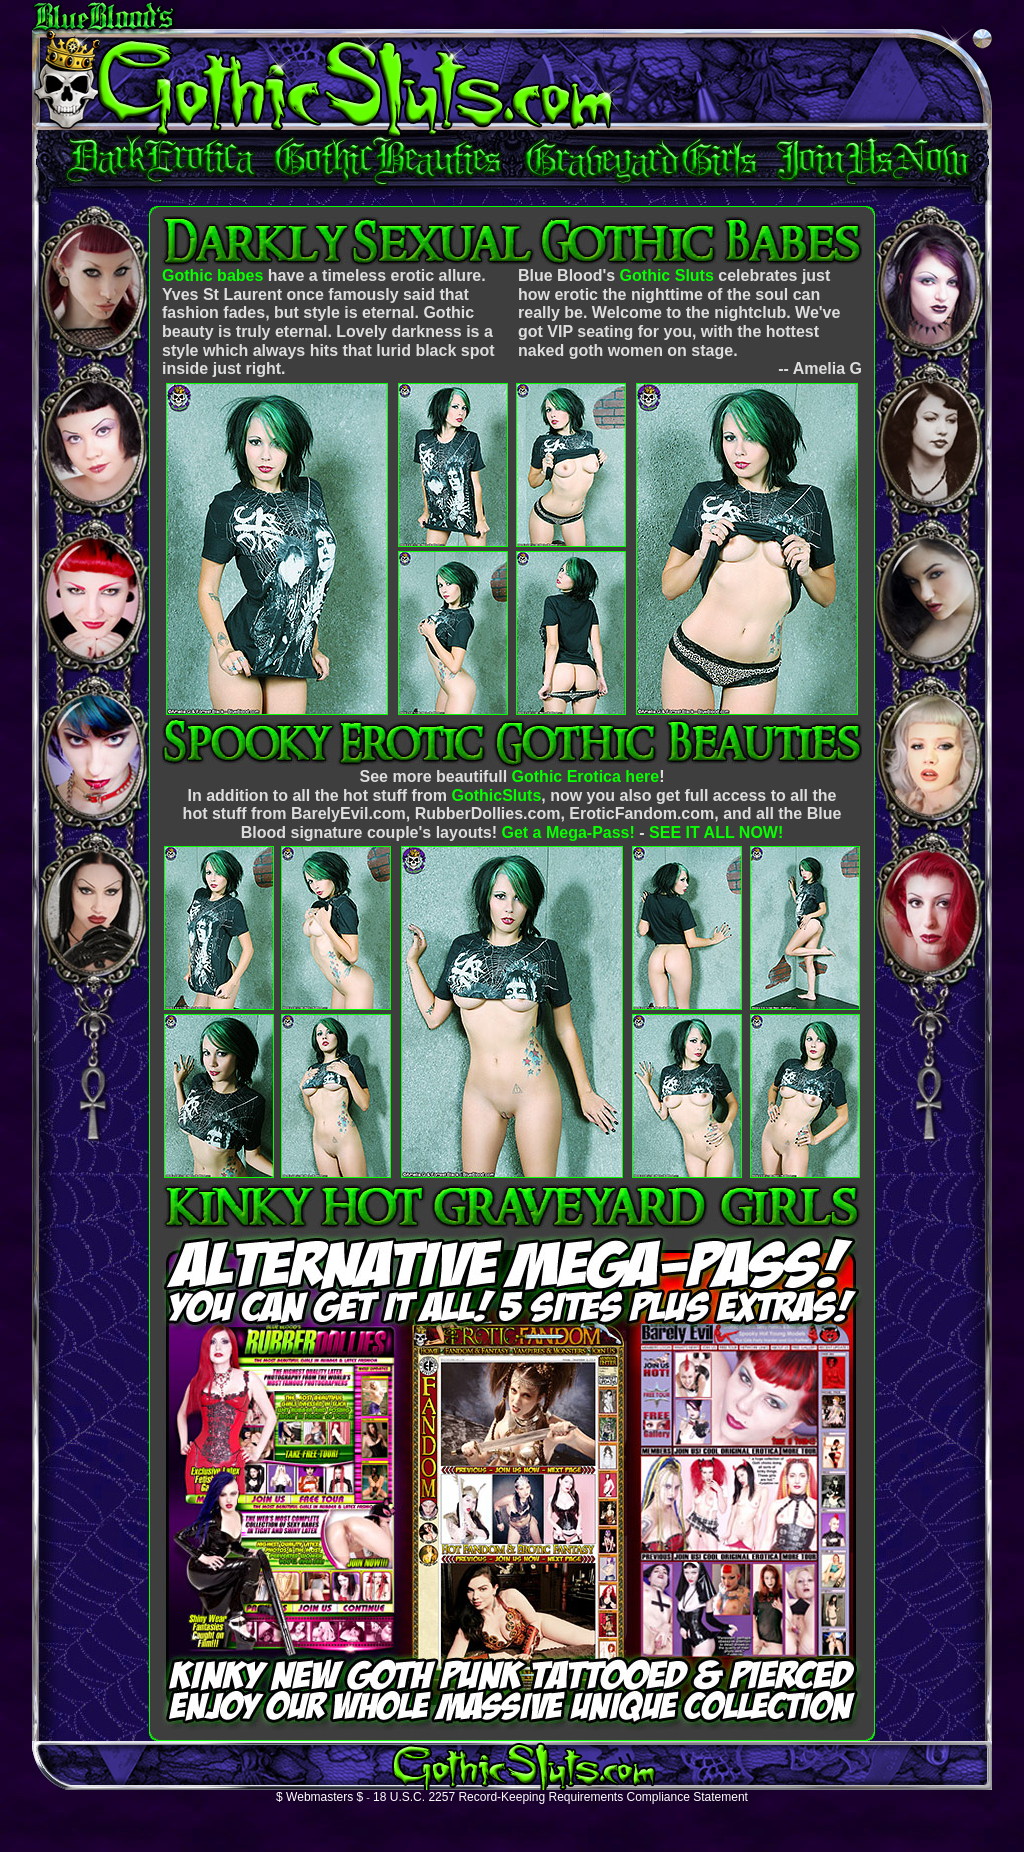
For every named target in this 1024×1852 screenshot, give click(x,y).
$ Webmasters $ (319, 1797)
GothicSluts (497, 795)
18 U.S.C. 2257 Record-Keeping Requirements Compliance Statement (560, 1797)
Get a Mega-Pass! (567, 832)
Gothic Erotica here (586, 776)
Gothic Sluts (667, 275)
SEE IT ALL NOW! (716, 832)
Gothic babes (212, 275)
